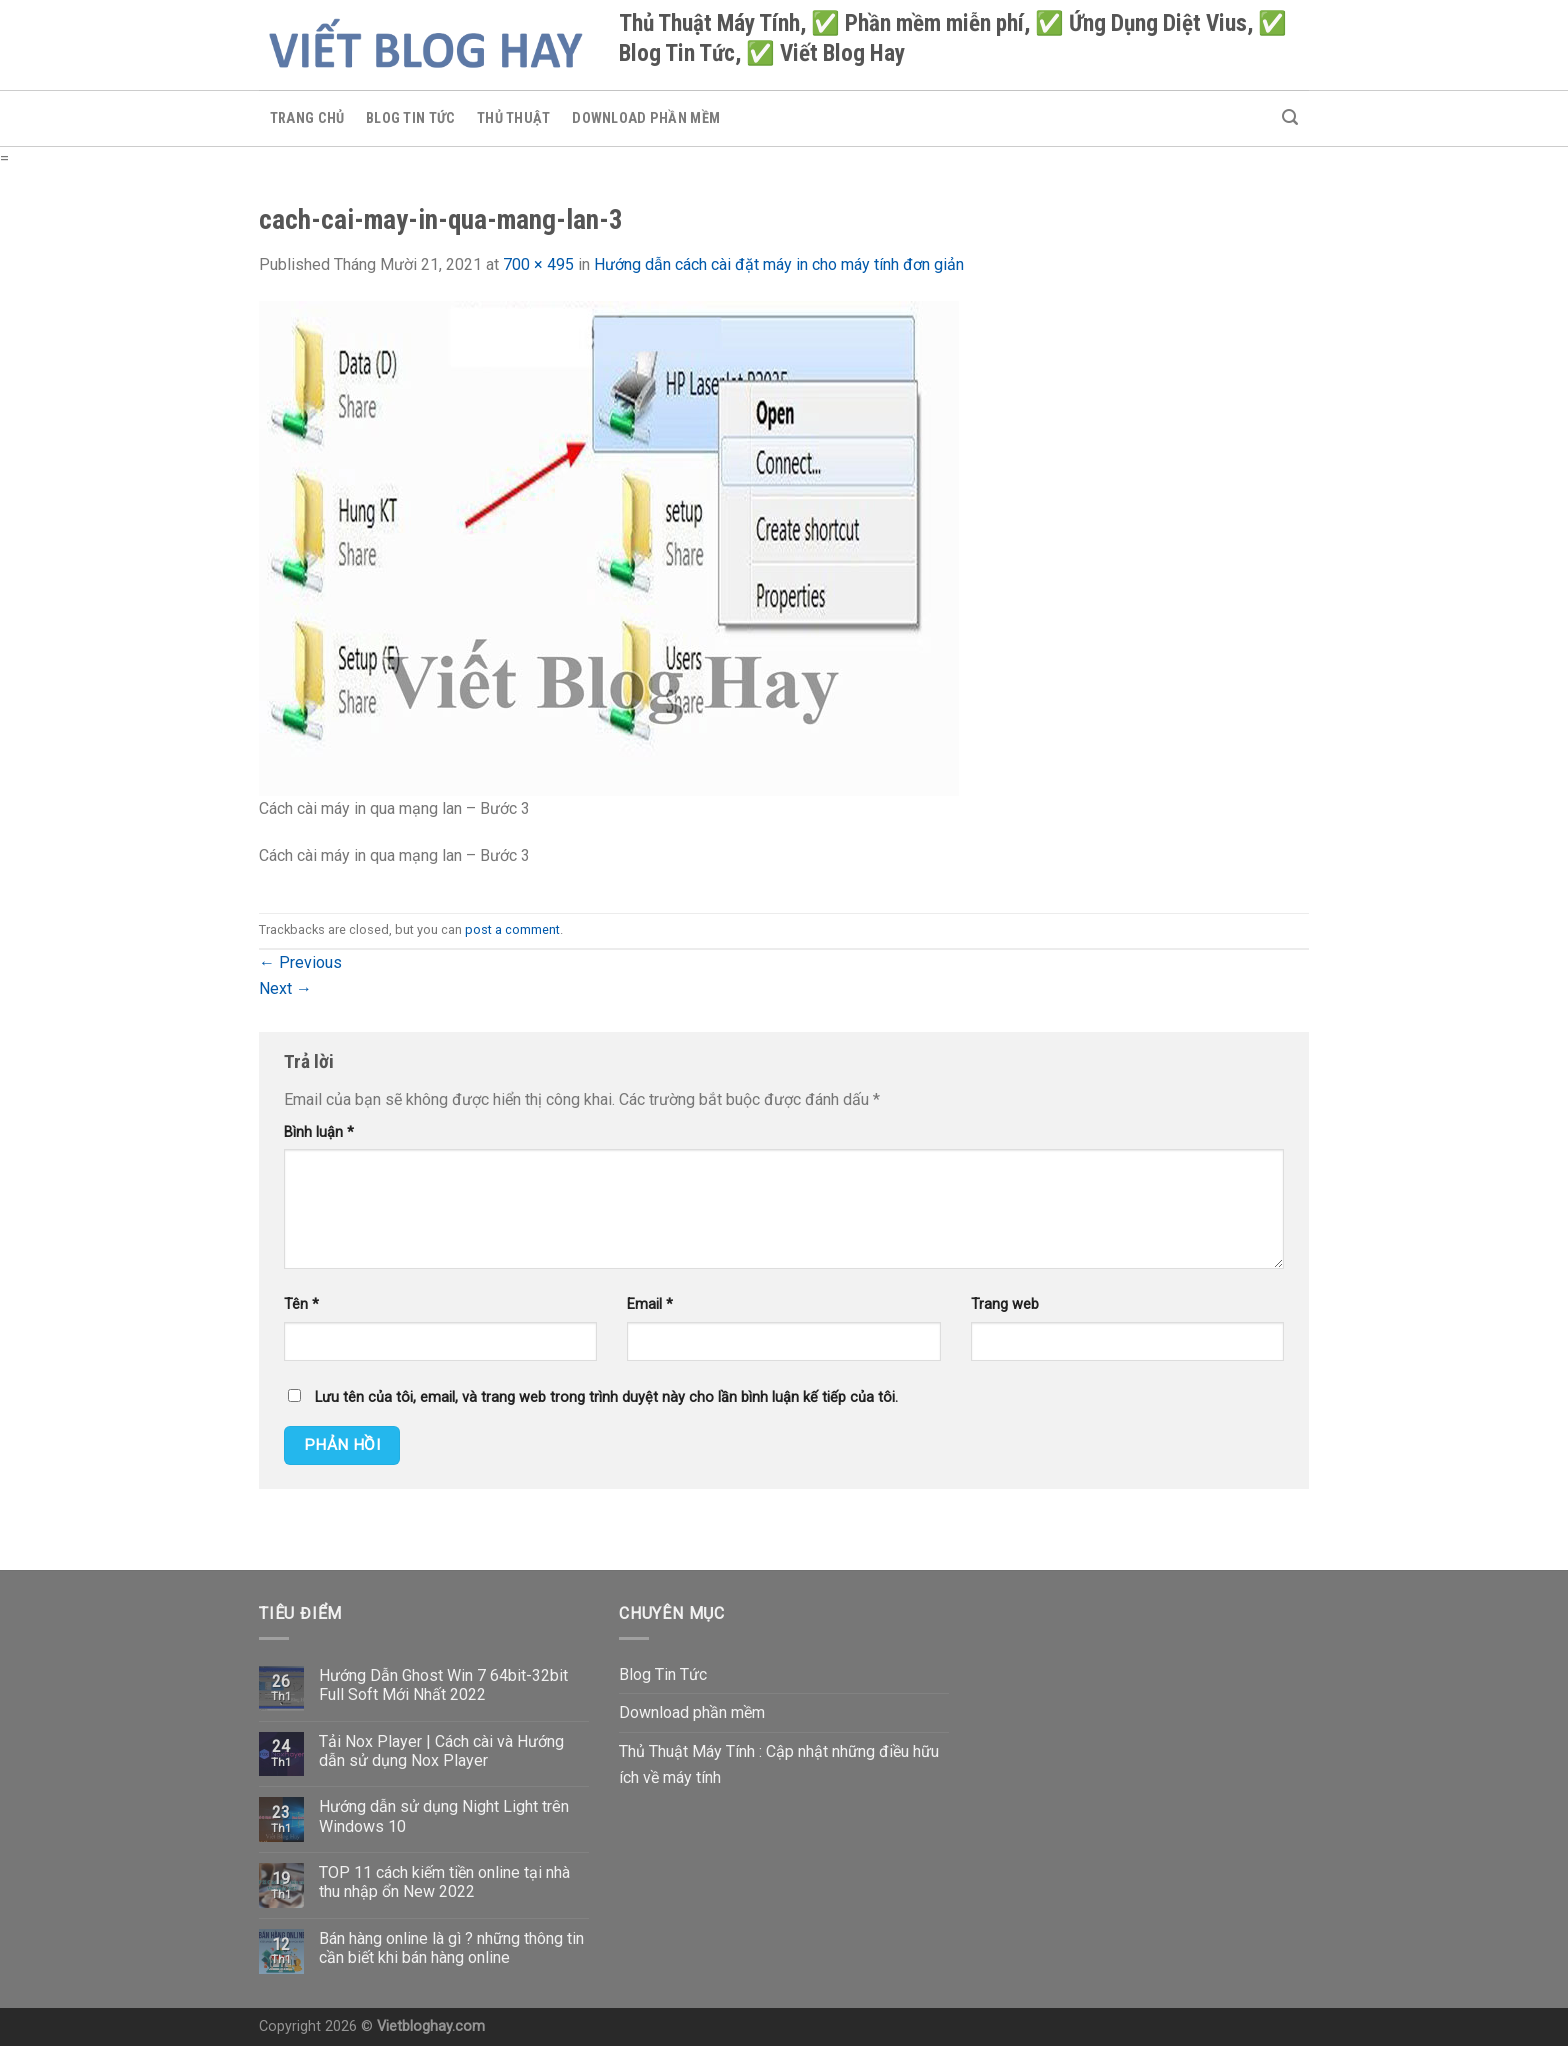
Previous (300, 962)
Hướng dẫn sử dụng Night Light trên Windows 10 (444, 1816)
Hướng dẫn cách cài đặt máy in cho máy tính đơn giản (779, 264)
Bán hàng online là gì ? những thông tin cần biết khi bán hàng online (451, 1948)
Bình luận (319, 1132)
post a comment (512, 929)
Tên (301, 1304)
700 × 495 (538, 264)
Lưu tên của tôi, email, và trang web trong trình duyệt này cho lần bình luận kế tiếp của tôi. (606, 1397)
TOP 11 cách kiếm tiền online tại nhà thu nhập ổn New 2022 (444, 1882)
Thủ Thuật (514, 118)
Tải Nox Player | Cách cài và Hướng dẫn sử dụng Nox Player (441, 1751)
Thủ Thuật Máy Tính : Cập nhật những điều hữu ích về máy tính (779, 1764)
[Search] (1290, 117)
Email (650, 1304)
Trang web (1005, 1304)
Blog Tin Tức (410, 118)
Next (285, 988)
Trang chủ (307, 118)
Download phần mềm (646, 118)
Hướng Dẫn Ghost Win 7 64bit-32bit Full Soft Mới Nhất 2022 (443, 1685)
